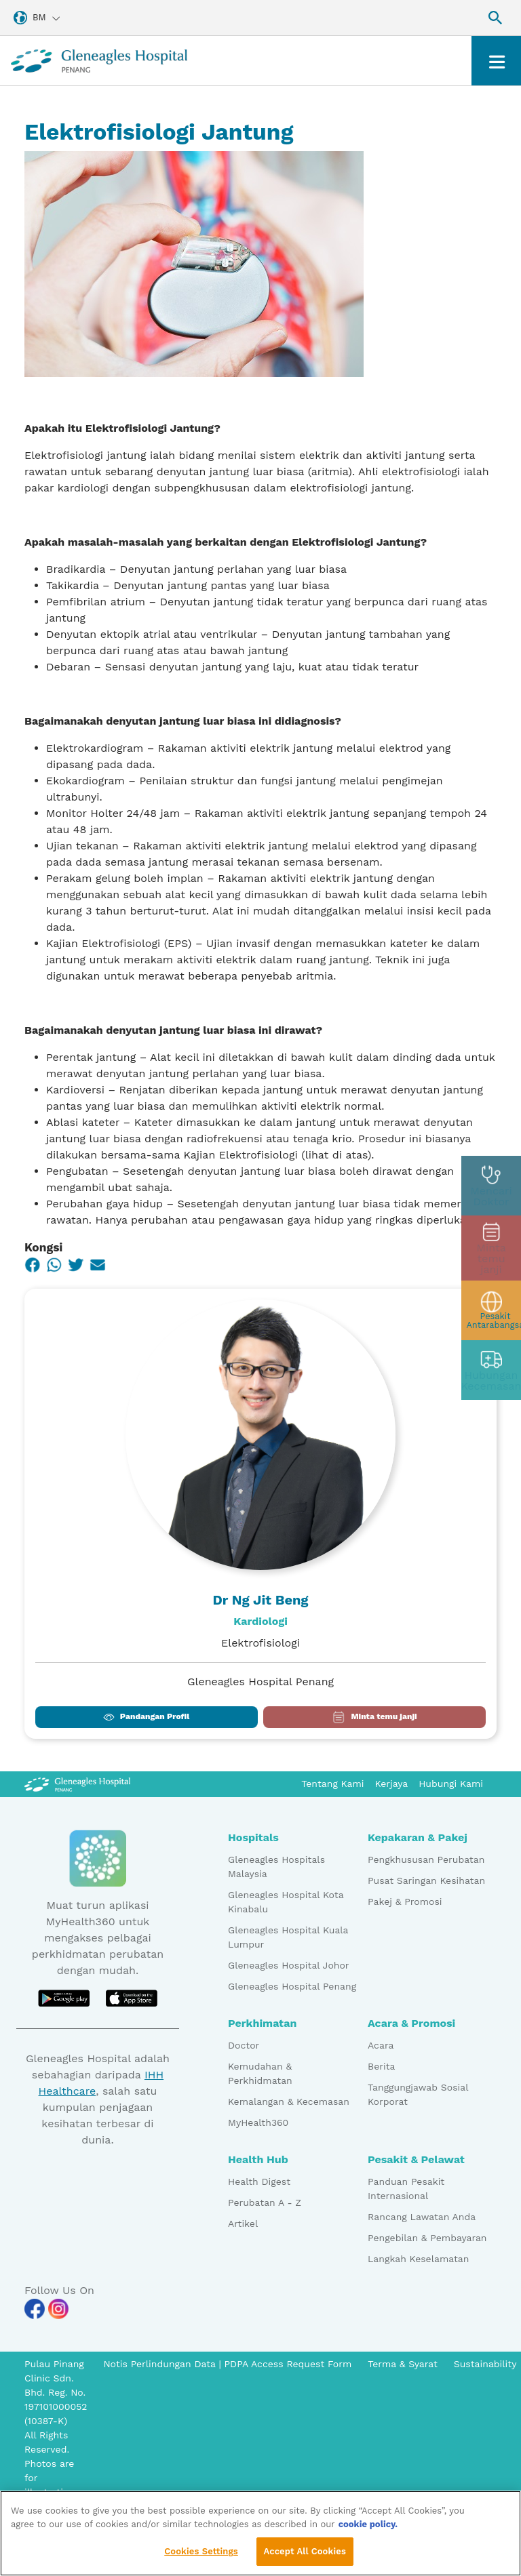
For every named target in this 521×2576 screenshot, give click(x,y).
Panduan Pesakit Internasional (406, 2188)
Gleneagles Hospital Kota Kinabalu (285, 1901)
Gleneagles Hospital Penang (292, 1986)
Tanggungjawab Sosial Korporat (418, 2094)
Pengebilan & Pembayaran (427, 2237)
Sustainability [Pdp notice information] (485, 2363)
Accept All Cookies (305, 2555)
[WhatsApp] (54, 1265)
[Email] (98, 1265)
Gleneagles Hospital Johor (288, 1965)
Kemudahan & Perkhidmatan (260, 2073)
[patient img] (491, 1307)
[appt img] (491, 1248)
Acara (380, 2045)
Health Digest (259, 2181)
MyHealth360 (258, 2122)
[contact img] (491, 1367)
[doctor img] (491, 1188)
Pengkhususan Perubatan (426, 1859)
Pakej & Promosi (405, 1901)
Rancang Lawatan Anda (422, 2216)
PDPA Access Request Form (288, 2363)
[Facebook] (32, 1265)
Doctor (243, 2045)
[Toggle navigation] (496, 60)
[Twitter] (76, 1265)
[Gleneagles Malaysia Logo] (77, 1783)
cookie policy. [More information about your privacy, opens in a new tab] (368, 2527)
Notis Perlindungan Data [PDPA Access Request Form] (160, 2363)
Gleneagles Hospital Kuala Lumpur (288, 1937)
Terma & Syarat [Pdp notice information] (403, 2363)
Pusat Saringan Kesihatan (426, 1880)
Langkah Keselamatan (418, 2258)
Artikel (243, 2223)
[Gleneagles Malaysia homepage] (99, 60)
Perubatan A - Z (264, 2202)
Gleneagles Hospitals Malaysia (276, 1866)
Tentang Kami (332, 1783)
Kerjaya (391, 1783)
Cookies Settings (201, 2555)
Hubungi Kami (451, 1783)
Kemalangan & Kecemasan (288, 2101)
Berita (381, 2066)
